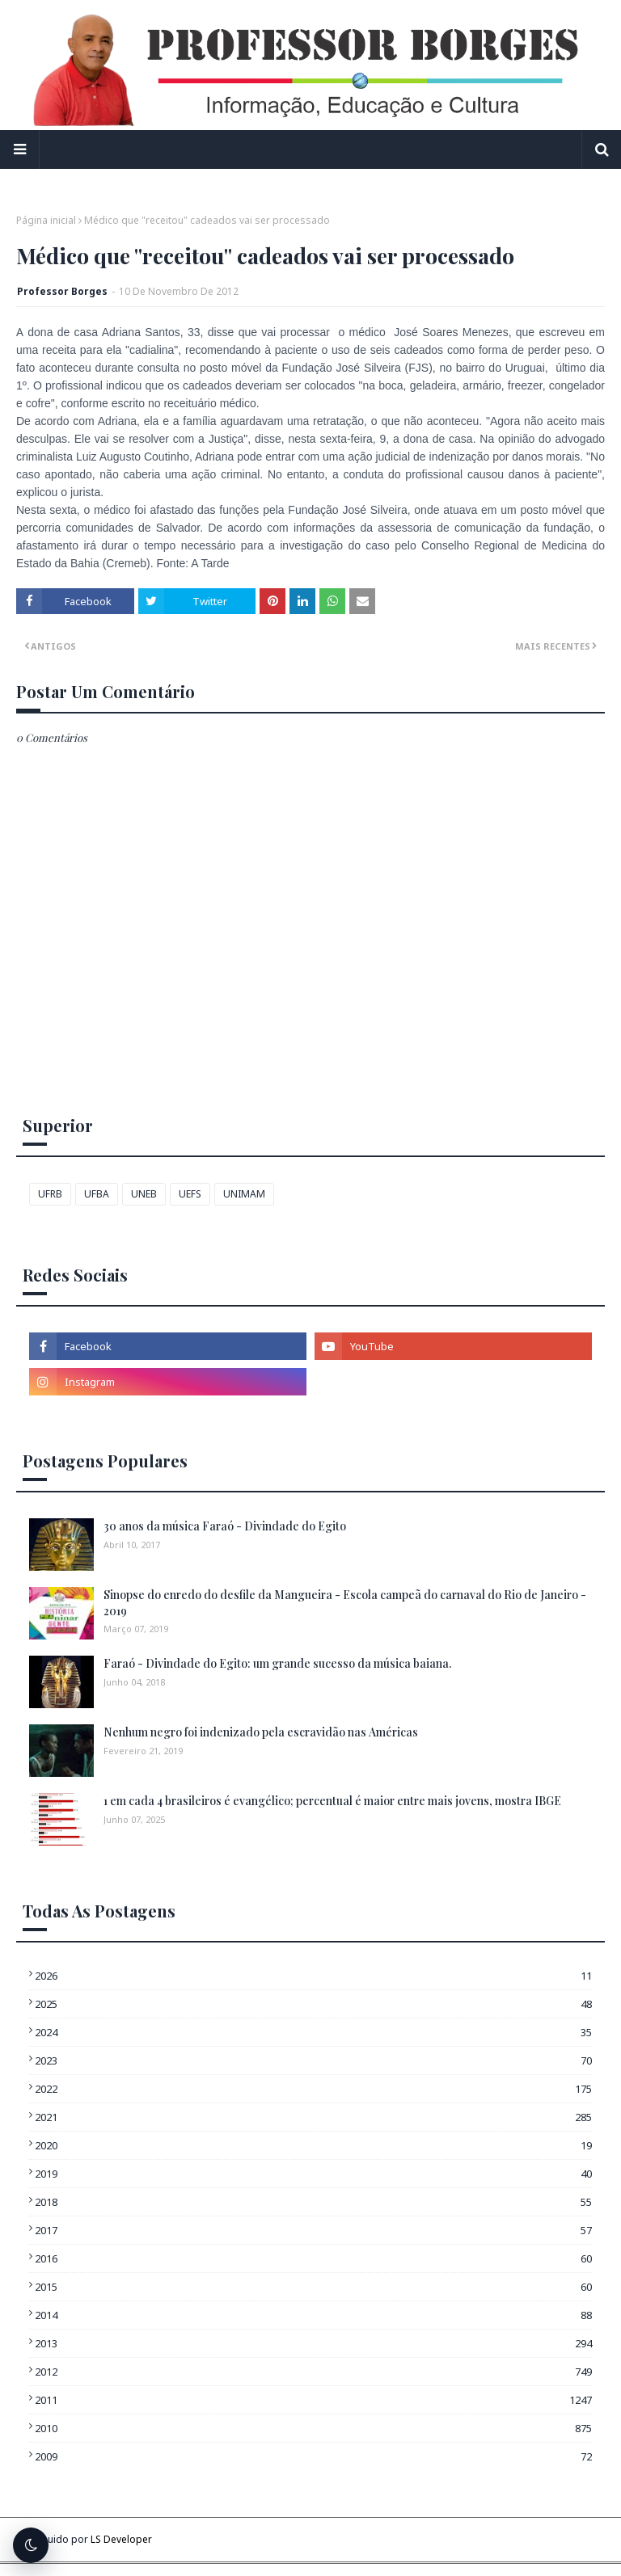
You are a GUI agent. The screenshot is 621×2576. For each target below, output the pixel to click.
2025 (313, 2004)
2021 (313, 2117)
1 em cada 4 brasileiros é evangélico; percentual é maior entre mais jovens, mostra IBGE (332, 1800)
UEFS (190, 1194)
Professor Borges (62, 291)
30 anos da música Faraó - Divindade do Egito (225, 1526)
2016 (313, 2258)
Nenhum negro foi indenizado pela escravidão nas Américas (261, 1732)
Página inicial (46, 220)
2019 (313, 2173)
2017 (313, 2230)
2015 (313, 2286)
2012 (313, 2371)
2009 (313, 2456)
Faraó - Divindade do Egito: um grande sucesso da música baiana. (277, 1663)
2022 (313, 2088)
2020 (313, 2145)
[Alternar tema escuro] (31, 2545)
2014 (313, 2315)
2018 (313, 2202)
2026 (313, 1975)
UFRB (50, 1194)
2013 (313, 2343)
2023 (313, 2060)
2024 (313, 2032)
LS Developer (121, 2539)
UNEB (144, 1194)
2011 (313, 2400)
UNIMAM (244, 1194)
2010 (313, 2428)
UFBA (96, 1194)
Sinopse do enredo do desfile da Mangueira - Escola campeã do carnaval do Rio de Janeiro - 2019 (345, 1602)
